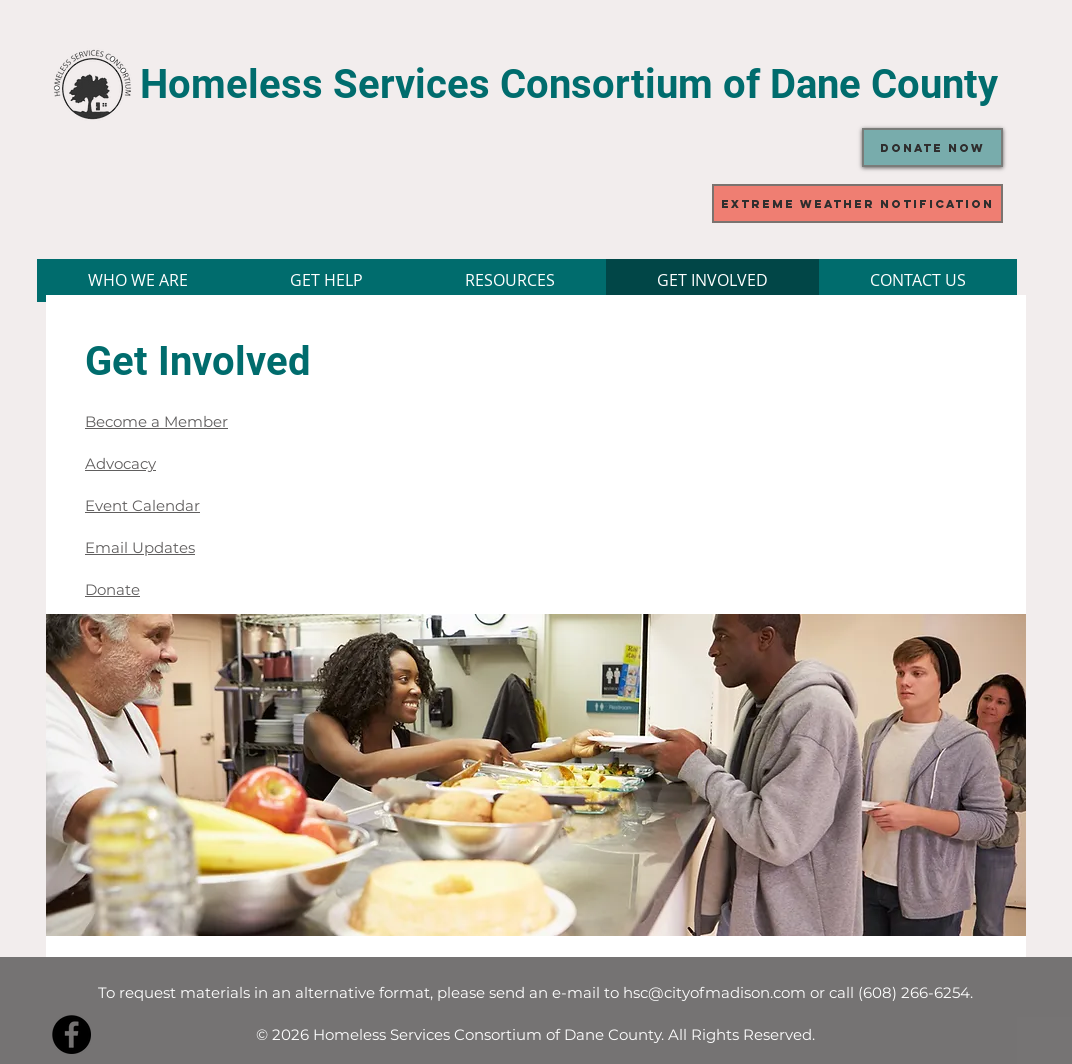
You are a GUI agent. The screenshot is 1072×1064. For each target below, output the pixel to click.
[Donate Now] (932, 147)
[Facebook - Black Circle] (71, 1034)
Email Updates (140, 547)
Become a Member (156, 421)
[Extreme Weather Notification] (857, 203)
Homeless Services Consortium (431, 84)
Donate (112, 589)
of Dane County (860, 84)
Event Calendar (142, 505)
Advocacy (120, 463)
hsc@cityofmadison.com (714, 992)
